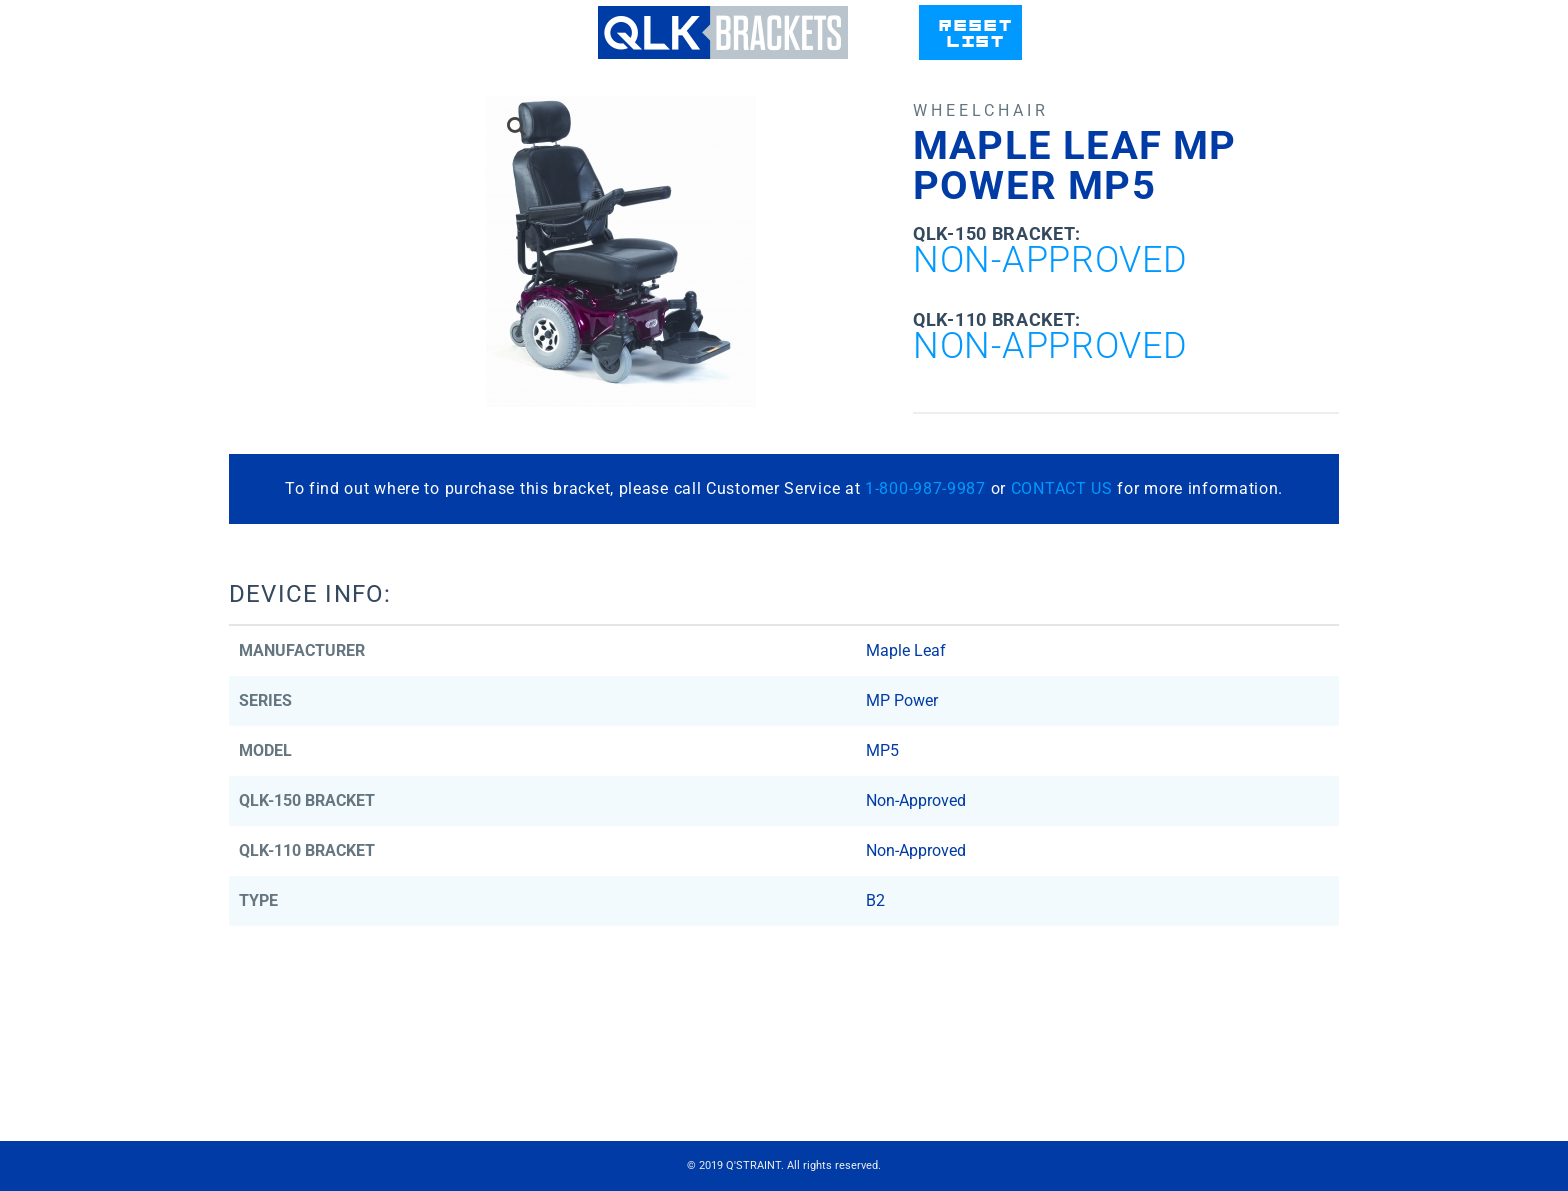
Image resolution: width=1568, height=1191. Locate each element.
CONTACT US (1062, 488)
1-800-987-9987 (925, 488)
